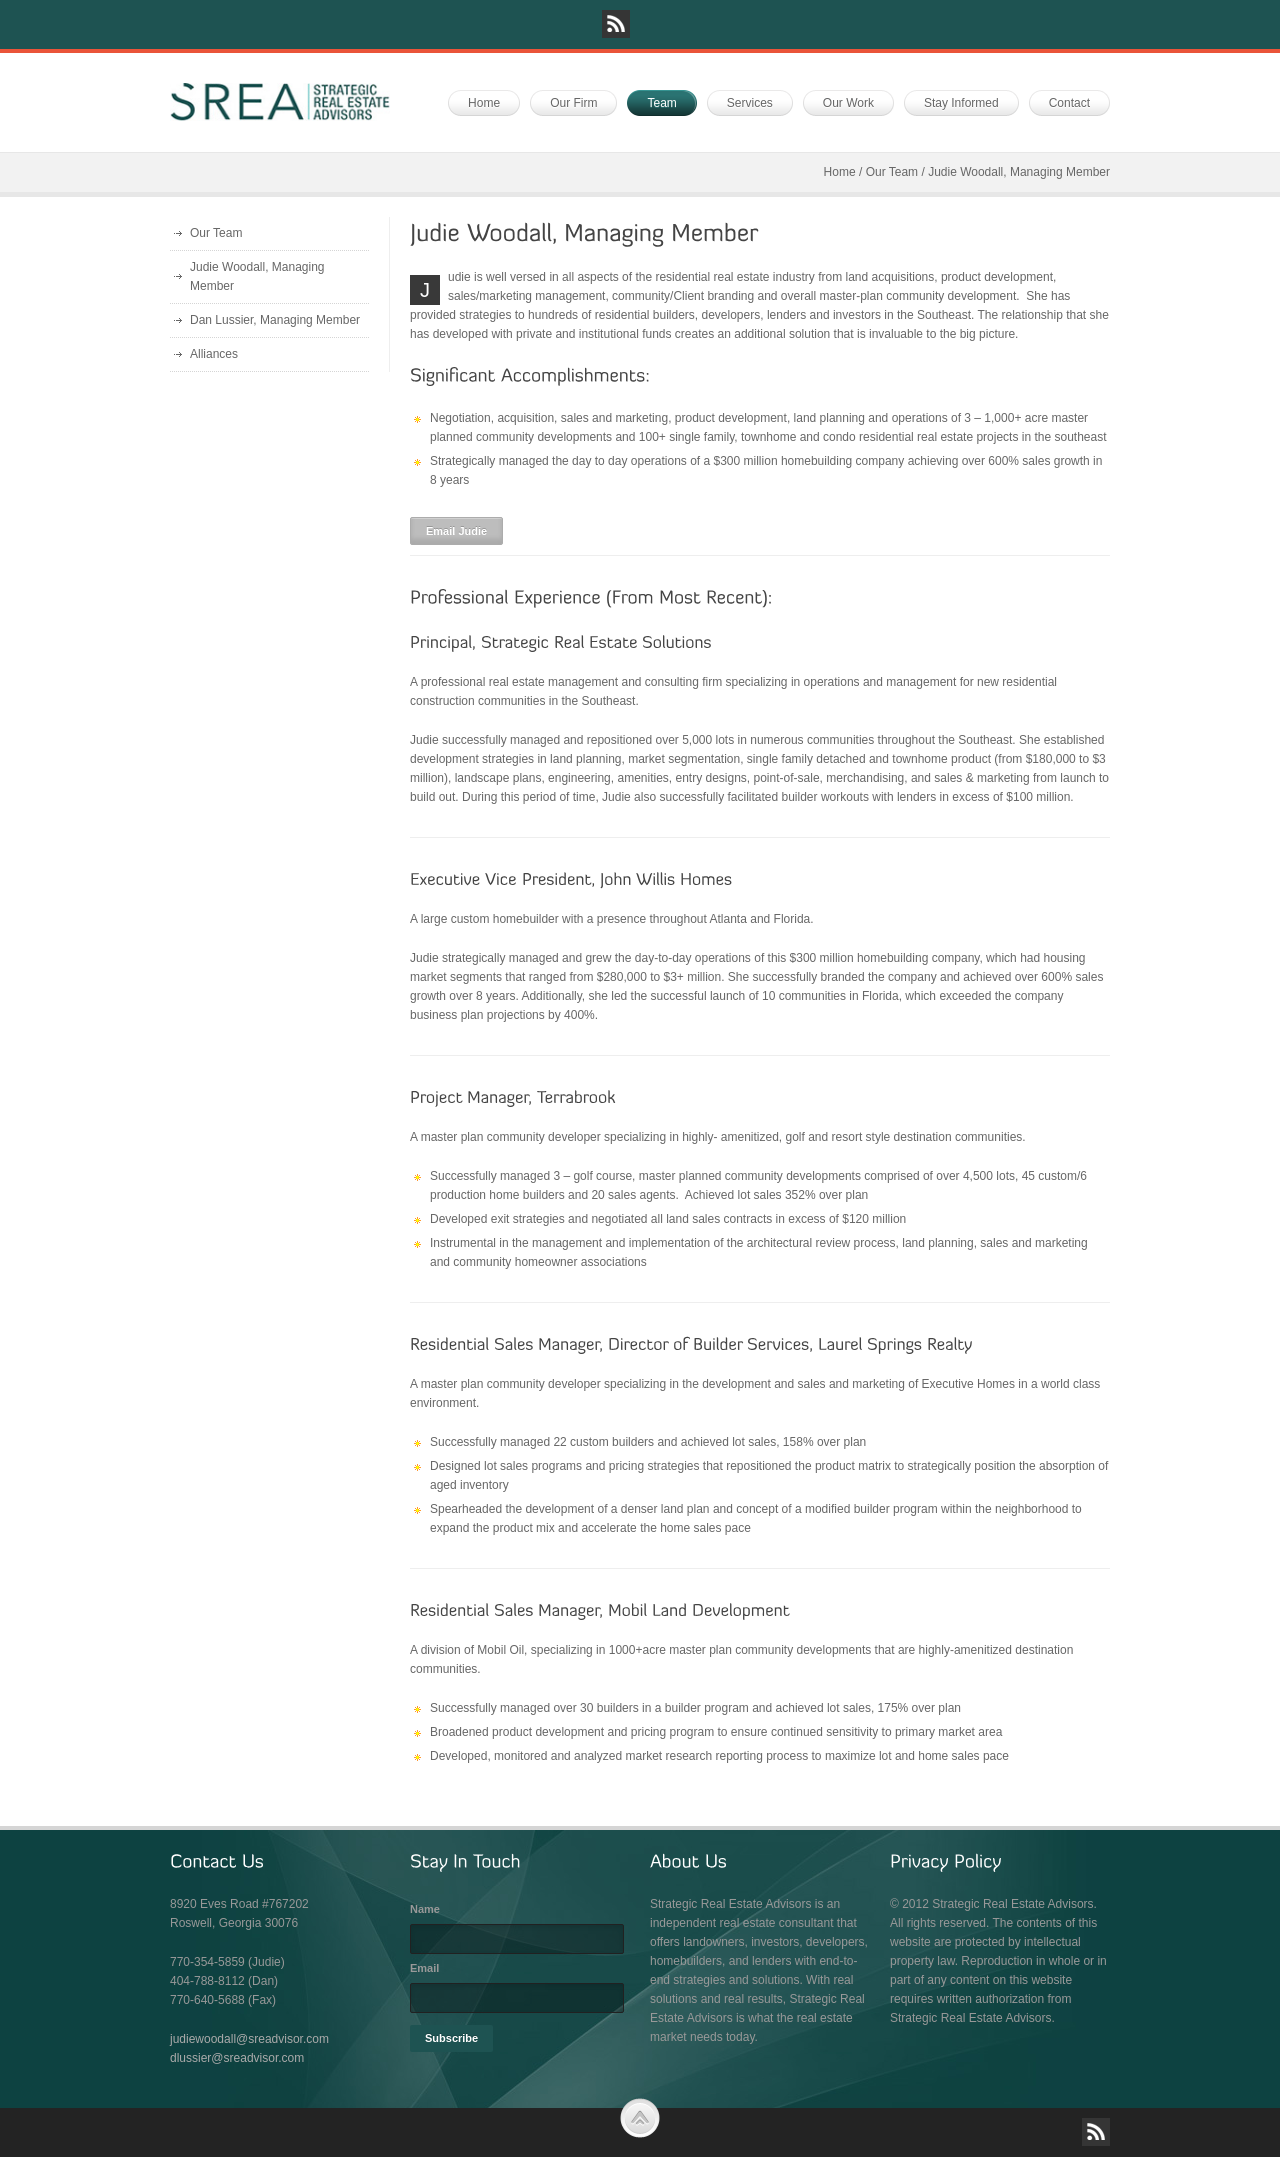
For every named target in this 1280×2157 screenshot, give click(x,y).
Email (424, 1968)
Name (425, 1909)
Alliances (214, 354)
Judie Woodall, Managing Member (257, 276)
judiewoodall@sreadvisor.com (249, 2039)
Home (840, 172)
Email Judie (456, 531)
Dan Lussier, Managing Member (275, 320)
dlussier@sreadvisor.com (237, 2058)
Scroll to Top (640, 2118)
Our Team (892, 172)
